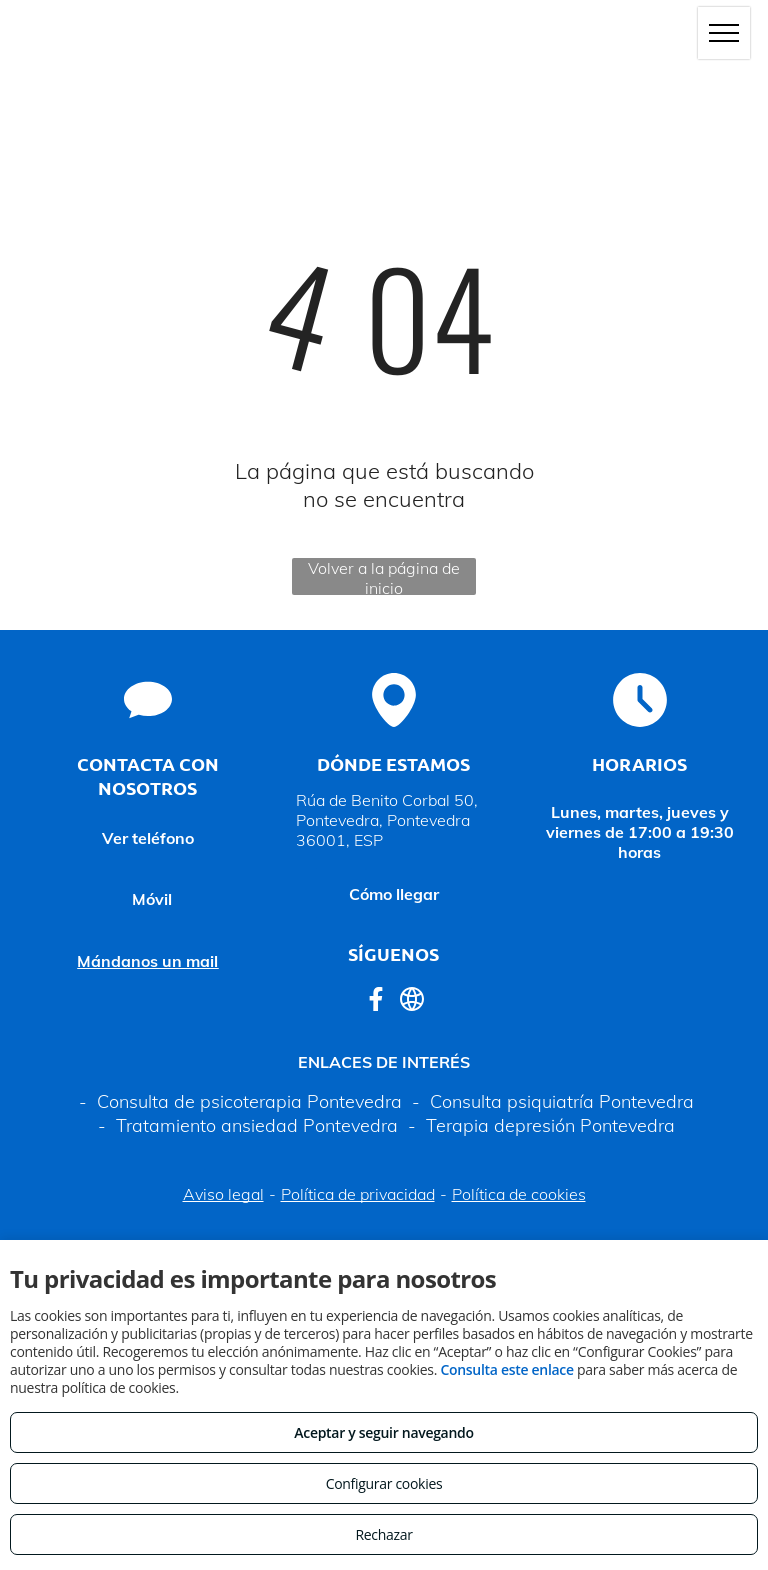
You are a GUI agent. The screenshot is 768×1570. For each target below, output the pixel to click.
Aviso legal (223, 1194)
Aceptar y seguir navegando (383, 1432)
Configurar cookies (384, 1483)
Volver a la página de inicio (384, 576)
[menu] (724, 33)
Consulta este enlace (506, 1369)
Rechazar (383, 1534)
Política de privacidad (358, 1194)
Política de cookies (519, 1194)
